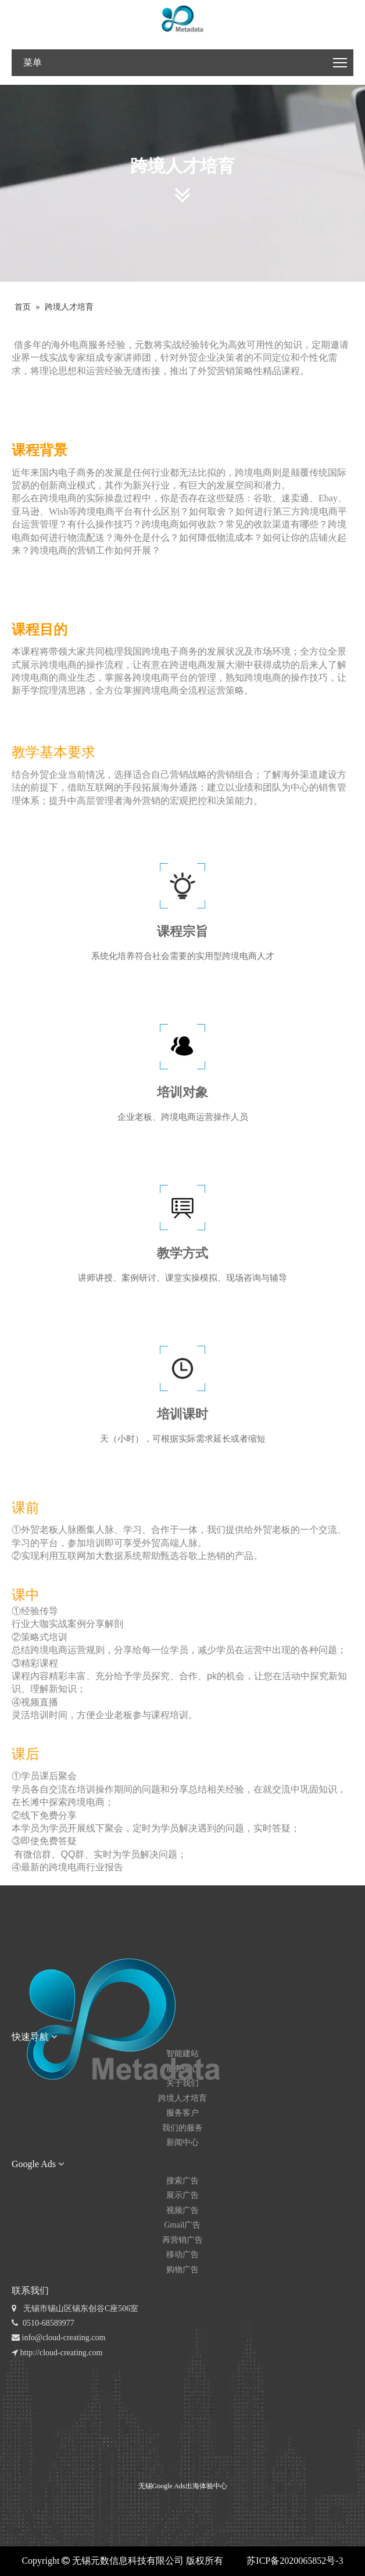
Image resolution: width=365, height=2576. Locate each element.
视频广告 (182, 2210)
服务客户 (182, 2112)
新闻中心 (182, 2142)
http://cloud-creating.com (57, 2352)
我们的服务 (182, 2128)
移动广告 (182, 2254)
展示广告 (182, 2195)
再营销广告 (182, 2240)
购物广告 (182, 2269)
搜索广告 (182, 2180)
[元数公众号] (37, 2430)
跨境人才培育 (182, 2098)
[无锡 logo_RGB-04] (183, 18)
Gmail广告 (182, 2225)
